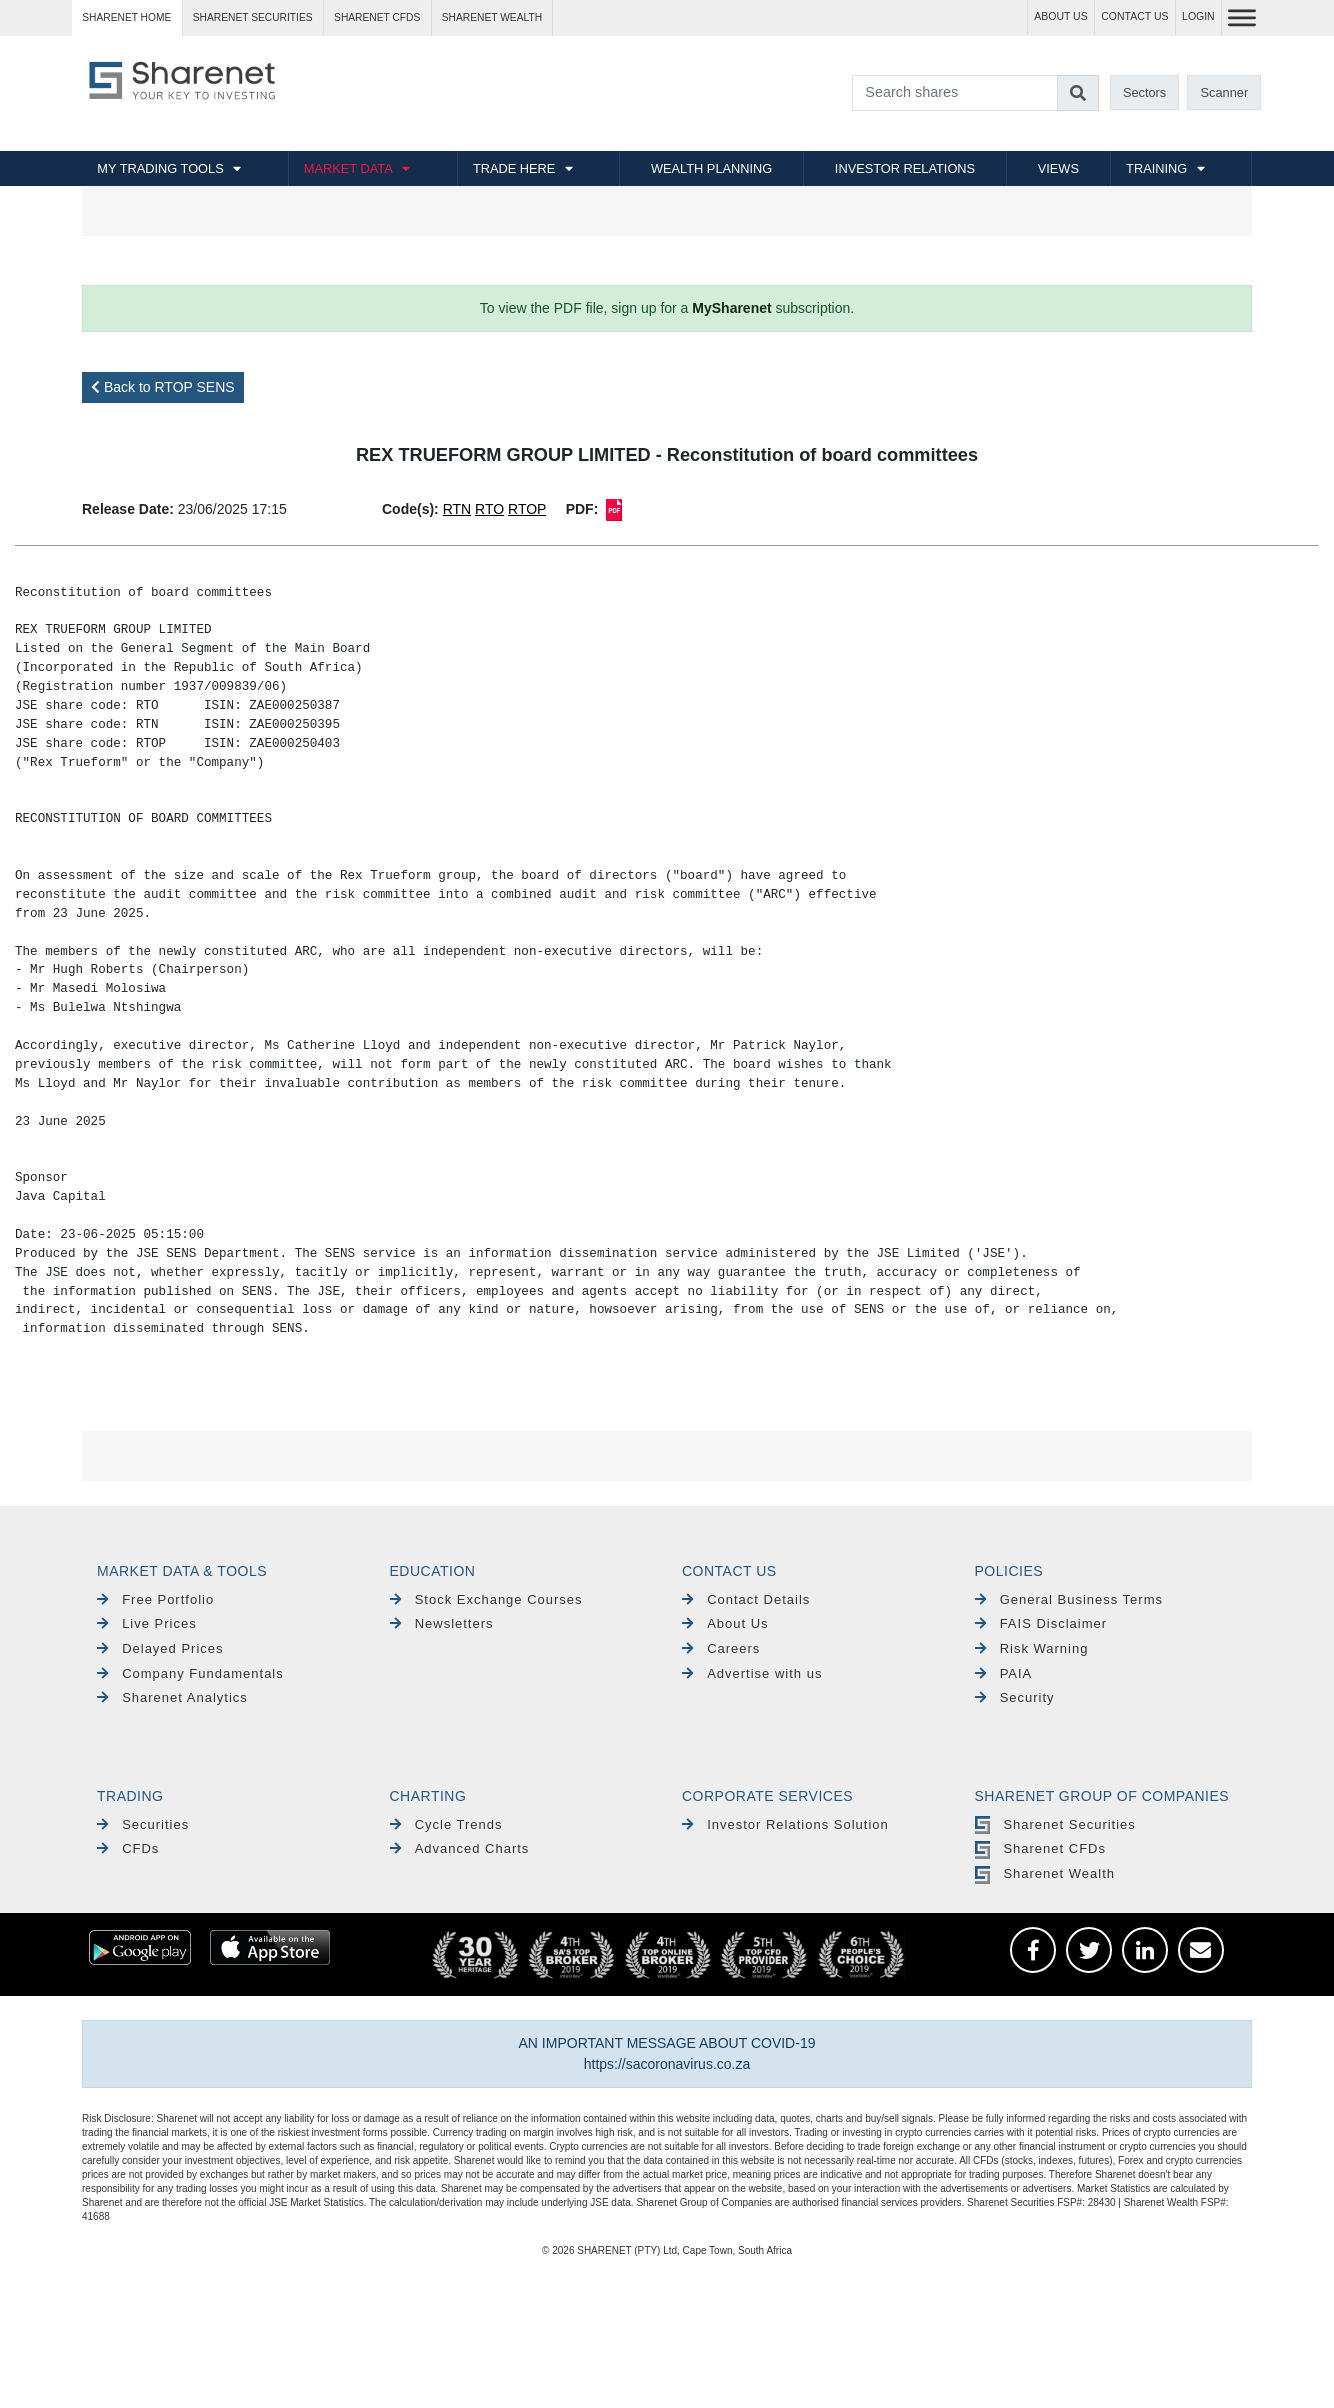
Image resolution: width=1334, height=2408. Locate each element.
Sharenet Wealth (1045, 1873)
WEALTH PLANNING (711, 168)
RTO (489, 509)
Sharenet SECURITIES (253, 17)
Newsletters (442, 1623)
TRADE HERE (514, 168)
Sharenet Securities (1055, 1824)
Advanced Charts (460, 1848)
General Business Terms (1069, 1599)
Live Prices (147, 1623)
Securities (143, 1824)
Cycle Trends (446, 1824)
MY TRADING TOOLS (160, 168)
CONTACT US (1134, 16)
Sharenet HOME (126, 17)
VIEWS (1058, 168)
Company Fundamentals (190, 1673)
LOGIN (1198, 16)
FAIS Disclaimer (1041, 1623)
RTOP (527, 509)
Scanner (1225, 92)
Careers (721, 1648)
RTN (457, 509)
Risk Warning (1032, 1648)
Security (1015, 1697)
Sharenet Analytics (172, 1697)
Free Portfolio (155, 1599)
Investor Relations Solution (785, 1824)
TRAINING (1156, 168)
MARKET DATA (348, 168)
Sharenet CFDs (377, 17)
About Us (725, 1623)
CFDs (128, 1848)
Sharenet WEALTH (492, 17)
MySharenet (731, 308)
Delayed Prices (160, 1648)
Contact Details (746, 1599)
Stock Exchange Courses (486, 1599)
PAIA (1004, 1673)
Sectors (1144, 92)
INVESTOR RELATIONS (905, 168)
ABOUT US (1060, 16)
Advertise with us (752, 1673)
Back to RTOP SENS (163, 387)
